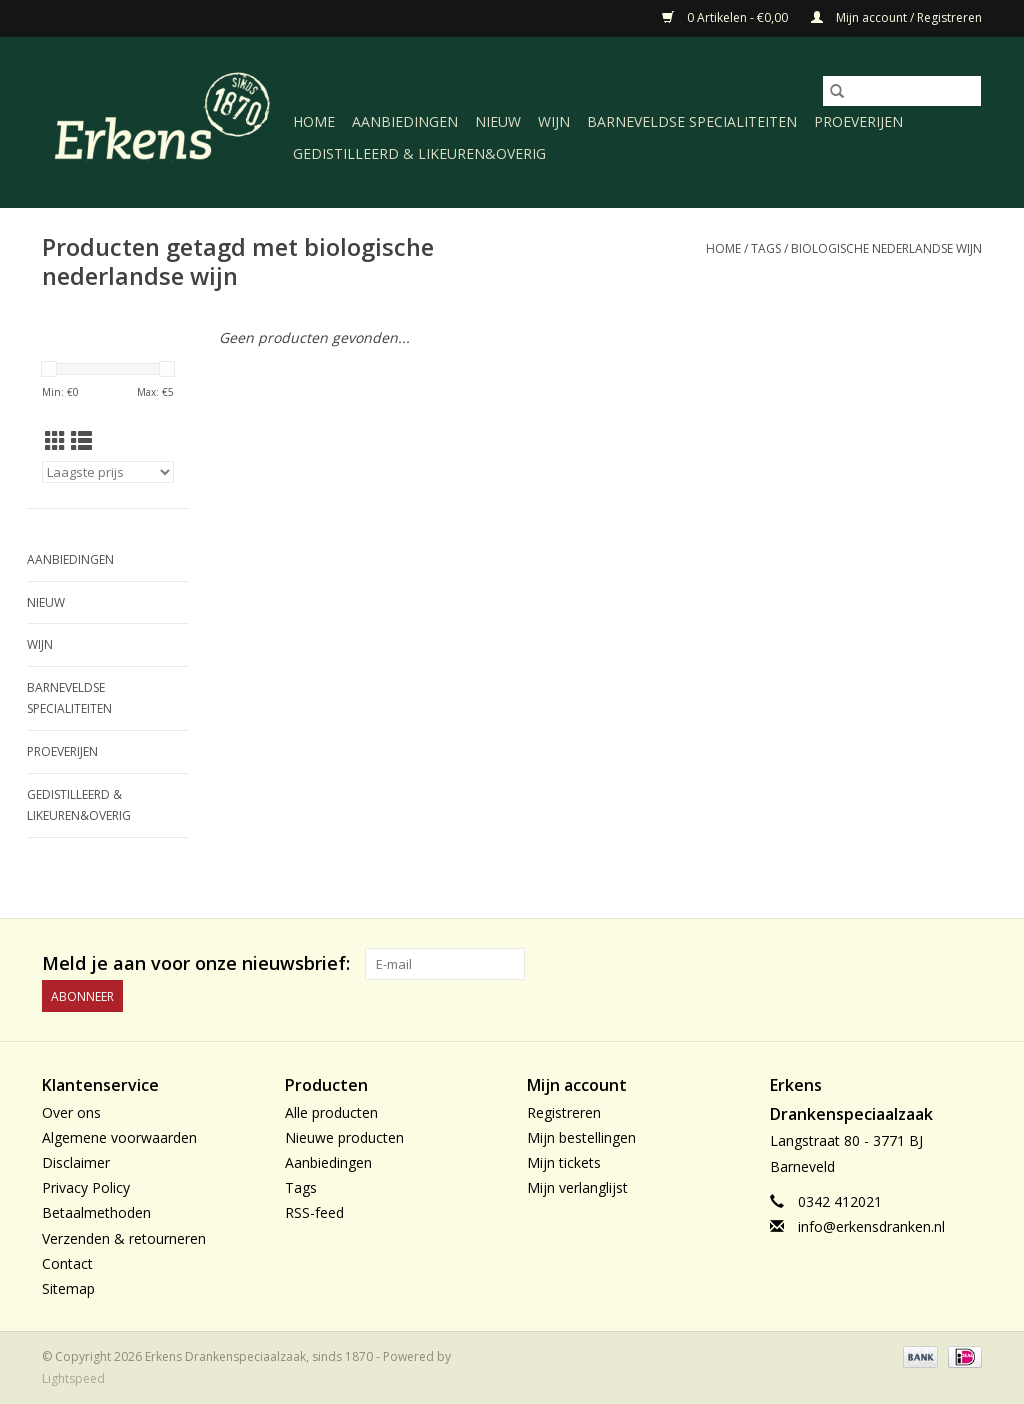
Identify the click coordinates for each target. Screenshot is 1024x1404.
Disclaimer (76, 1162)
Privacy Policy (86, 1187)
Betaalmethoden (96, 1212)
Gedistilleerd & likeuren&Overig (419, 153)
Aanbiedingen (405, 121)
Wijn (554, 121)
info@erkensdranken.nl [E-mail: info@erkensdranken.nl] (871, 1226)
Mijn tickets (564, 1162)
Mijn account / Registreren (896, 17)
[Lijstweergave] (81, 441)
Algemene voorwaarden (119, 1137)
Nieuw (498, 121)
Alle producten (331, 1112)
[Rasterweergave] (55, 441)
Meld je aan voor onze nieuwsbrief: (196, 963)
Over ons (71, 1112)
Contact (67, 1263)
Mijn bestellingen (581, 1137)
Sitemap (68, 1288)
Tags (766, 248)
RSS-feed (314, 1212)
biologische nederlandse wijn (886, 248)
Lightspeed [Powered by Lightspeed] (73, 1378)
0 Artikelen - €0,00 (726, 17)
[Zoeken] (902, 91)
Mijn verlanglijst (577, 1187)
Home (314, 121)
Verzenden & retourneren (124, 1238)
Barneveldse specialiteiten (692, 121)
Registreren (564, 1112)
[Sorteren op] (108, 472)
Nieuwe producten (344, 1137)
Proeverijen (858, 121)
